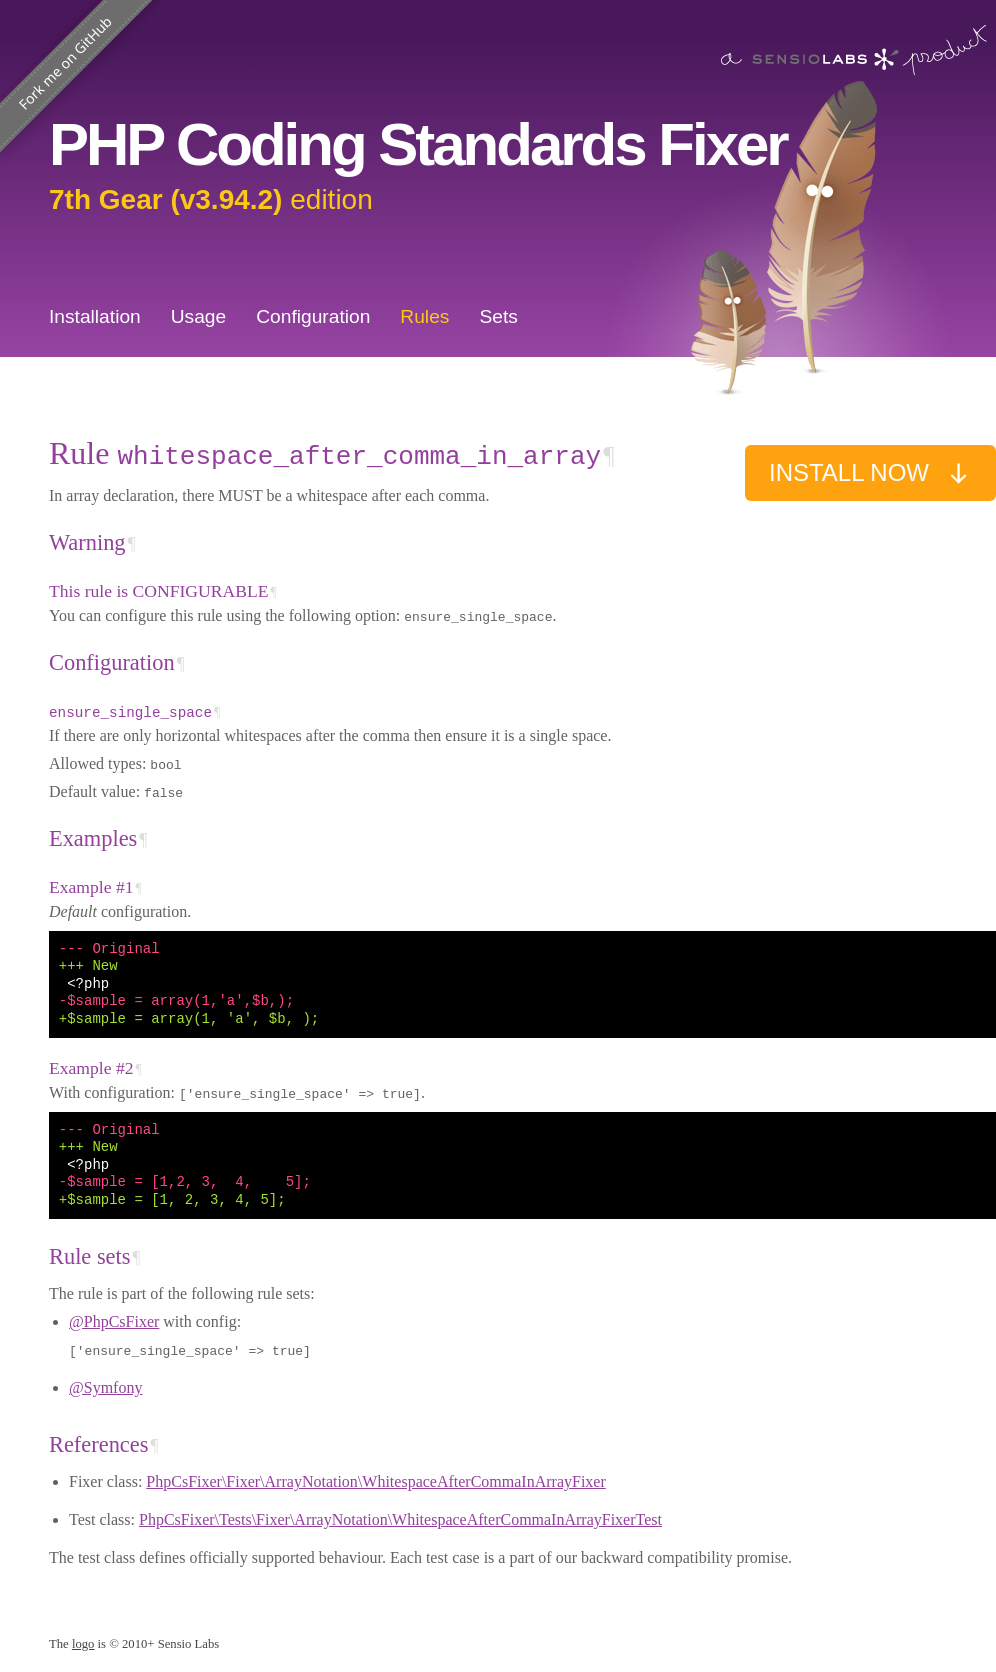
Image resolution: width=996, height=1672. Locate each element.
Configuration (313, 316)
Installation (95, 316)
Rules (424, 316)
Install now (870, 473)
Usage (198, 316)
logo (83, 1644)
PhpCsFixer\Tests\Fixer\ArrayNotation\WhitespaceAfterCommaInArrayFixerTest (400, 1519)
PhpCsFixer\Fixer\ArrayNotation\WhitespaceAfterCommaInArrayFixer (375, 1481)
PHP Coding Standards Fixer (418, 144)
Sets (498, 316)
